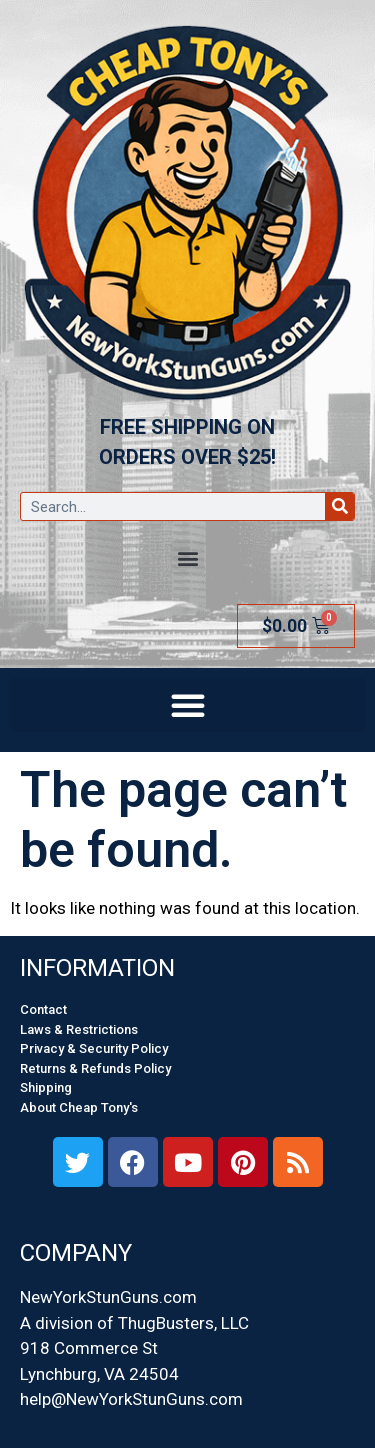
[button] (187, 557)
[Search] (339, 506)
